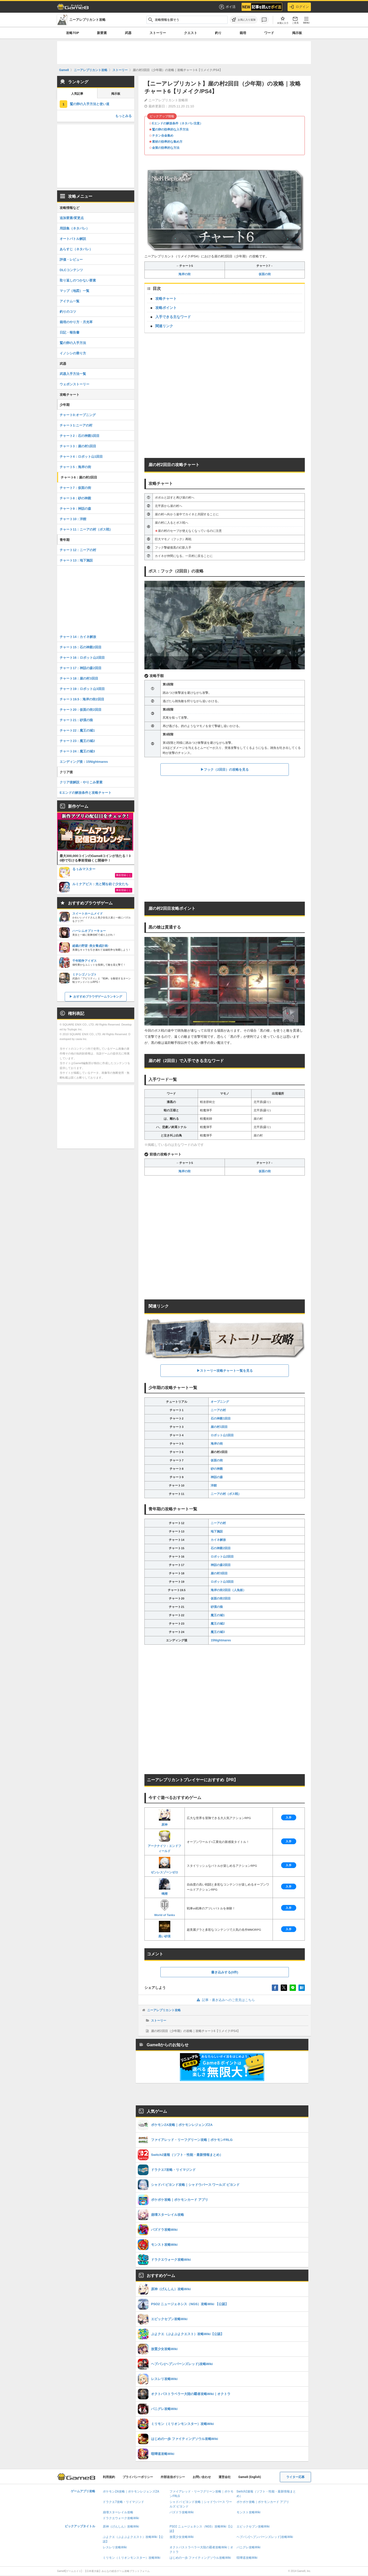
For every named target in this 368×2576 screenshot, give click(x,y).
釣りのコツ (68, 311)
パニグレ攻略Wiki (249, 2547)
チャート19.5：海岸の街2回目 (82, 699)
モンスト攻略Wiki (249, 2512)
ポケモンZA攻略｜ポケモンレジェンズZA (131, 2491)
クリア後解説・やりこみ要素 (81, 782)
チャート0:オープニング (78, 415)
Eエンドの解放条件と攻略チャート (85, 793)
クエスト (190, 33)
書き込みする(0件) (224, 1972)
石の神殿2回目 (221, 1548)
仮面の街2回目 (221, 1598)
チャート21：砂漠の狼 (76, 720)
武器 (128, 33)
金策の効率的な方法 (165, 148)
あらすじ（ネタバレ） (76, 249)
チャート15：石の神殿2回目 (81, 647)
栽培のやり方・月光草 (76, 322)
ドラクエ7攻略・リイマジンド (123, 2502)
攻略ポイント (166, 308)
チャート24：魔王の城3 (77, 751)
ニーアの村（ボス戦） (226, 1494)
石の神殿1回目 (221, 1418)
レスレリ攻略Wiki (115, 2547)
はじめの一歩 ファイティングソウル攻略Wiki (200, 2558)
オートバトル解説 (73, 239)
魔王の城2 (218, 1623)
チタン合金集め (162, 135)
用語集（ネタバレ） (74, 228)
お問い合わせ (202, 2477)
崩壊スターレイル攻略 (118, 2512)
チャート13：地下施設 (76, 560)
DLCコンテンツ (71, 270)
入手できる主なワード (173, 317)
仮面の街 (265, 274)
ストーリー (157, 33)
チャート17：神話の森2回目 (81, 668)
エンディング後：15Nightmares (84, 762)
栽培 (243, 33)
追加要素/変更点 (72, 218)
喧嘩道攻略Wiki (247, 2558)
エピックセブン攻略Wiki (253, 2526)
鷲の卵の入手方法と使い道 (89, 104)
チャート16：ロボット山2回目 (82, 657)
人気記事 (77, 93)
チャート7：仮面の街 (75, 488)
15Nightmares (221, 1640)
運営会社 (225, 2477)
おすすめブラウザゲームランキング (97, 996)
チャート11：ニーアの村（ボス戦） (86, 529)
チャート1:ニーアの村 (76, 425)
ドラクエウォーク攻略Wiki (121, 2518)
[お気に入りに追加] (244, 20)
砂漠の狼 (217, 1607)
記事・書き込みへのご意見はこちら (225, 2000)
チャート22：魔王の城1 (77, 730)
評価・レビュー (71, 259)
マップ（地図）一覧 (74, 291)
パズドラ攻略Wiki (182, 2512)
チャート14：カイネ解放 (78, 637)
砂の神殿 (217, 1469)
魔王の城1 (218, 1615)
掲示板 (297, 33)
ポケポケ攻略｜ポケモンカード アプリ (263, 2502)
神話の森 (217, 1477)
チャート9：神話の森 (75, 508)
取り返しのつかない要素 (78, 280)
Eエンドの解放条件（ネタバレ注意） (177, 123)
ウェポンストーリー (74, 384)
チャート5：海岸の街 (75, 467)
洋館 (214, 1485)
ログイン (299, 7)
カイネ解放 (218, 1540)
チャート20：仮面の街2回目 (81, 710)
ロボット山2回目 (222, 1556)
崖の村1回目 (219, 1427)
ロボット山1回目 (222, 1435)
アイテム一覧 (69, 301)
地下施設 (217, 1531)
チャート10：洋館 (73, 519)
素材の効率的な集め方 (167, 141)
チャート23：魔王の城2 (77, 741)
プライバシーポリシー (138, 2477)
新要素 (102, 33)
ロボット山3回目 (222, 1581)
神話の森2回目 (221, 1565)
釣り (218, 33)
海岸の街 (184, 274)
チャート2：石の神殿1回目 (79, 436)
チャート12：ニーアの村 (78, 550)
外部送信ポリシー (173, 2477)
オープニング (220, 1401)
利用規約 (109, 2477)
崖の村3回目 (219, 1573)
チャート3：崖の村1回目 (78, 446)
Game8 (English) (249, 2477)
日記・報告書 (69, 332)
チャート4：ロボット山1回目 (81, 456)
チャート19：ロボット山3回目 (82, 689)
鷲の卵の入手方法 (73, 343)
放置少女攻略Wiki (182, 2537)
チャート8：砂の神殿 (75, 498)
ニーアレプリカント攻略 (164, 2010)
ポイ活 (227, 7)
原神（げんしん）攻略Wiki (121, 2526)
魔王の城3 (218, 1632)
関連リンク (164, 326)
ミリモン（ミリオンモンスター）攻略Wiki (131, 2558)
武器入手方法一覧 (73, 374)
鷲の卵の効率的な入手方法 (170, 129)
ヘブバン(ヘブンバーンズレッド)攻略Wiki (265, 2537)
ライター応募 (295, 2477)
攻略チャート (166, 298)
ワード (269, 33)
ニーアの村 (218, 1410)
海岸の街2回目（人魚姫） (228, 1590)
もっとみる (123, 116)
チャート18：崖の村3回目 (79, 678)
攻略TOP (72, 33)
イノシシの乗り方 (73, 353)
